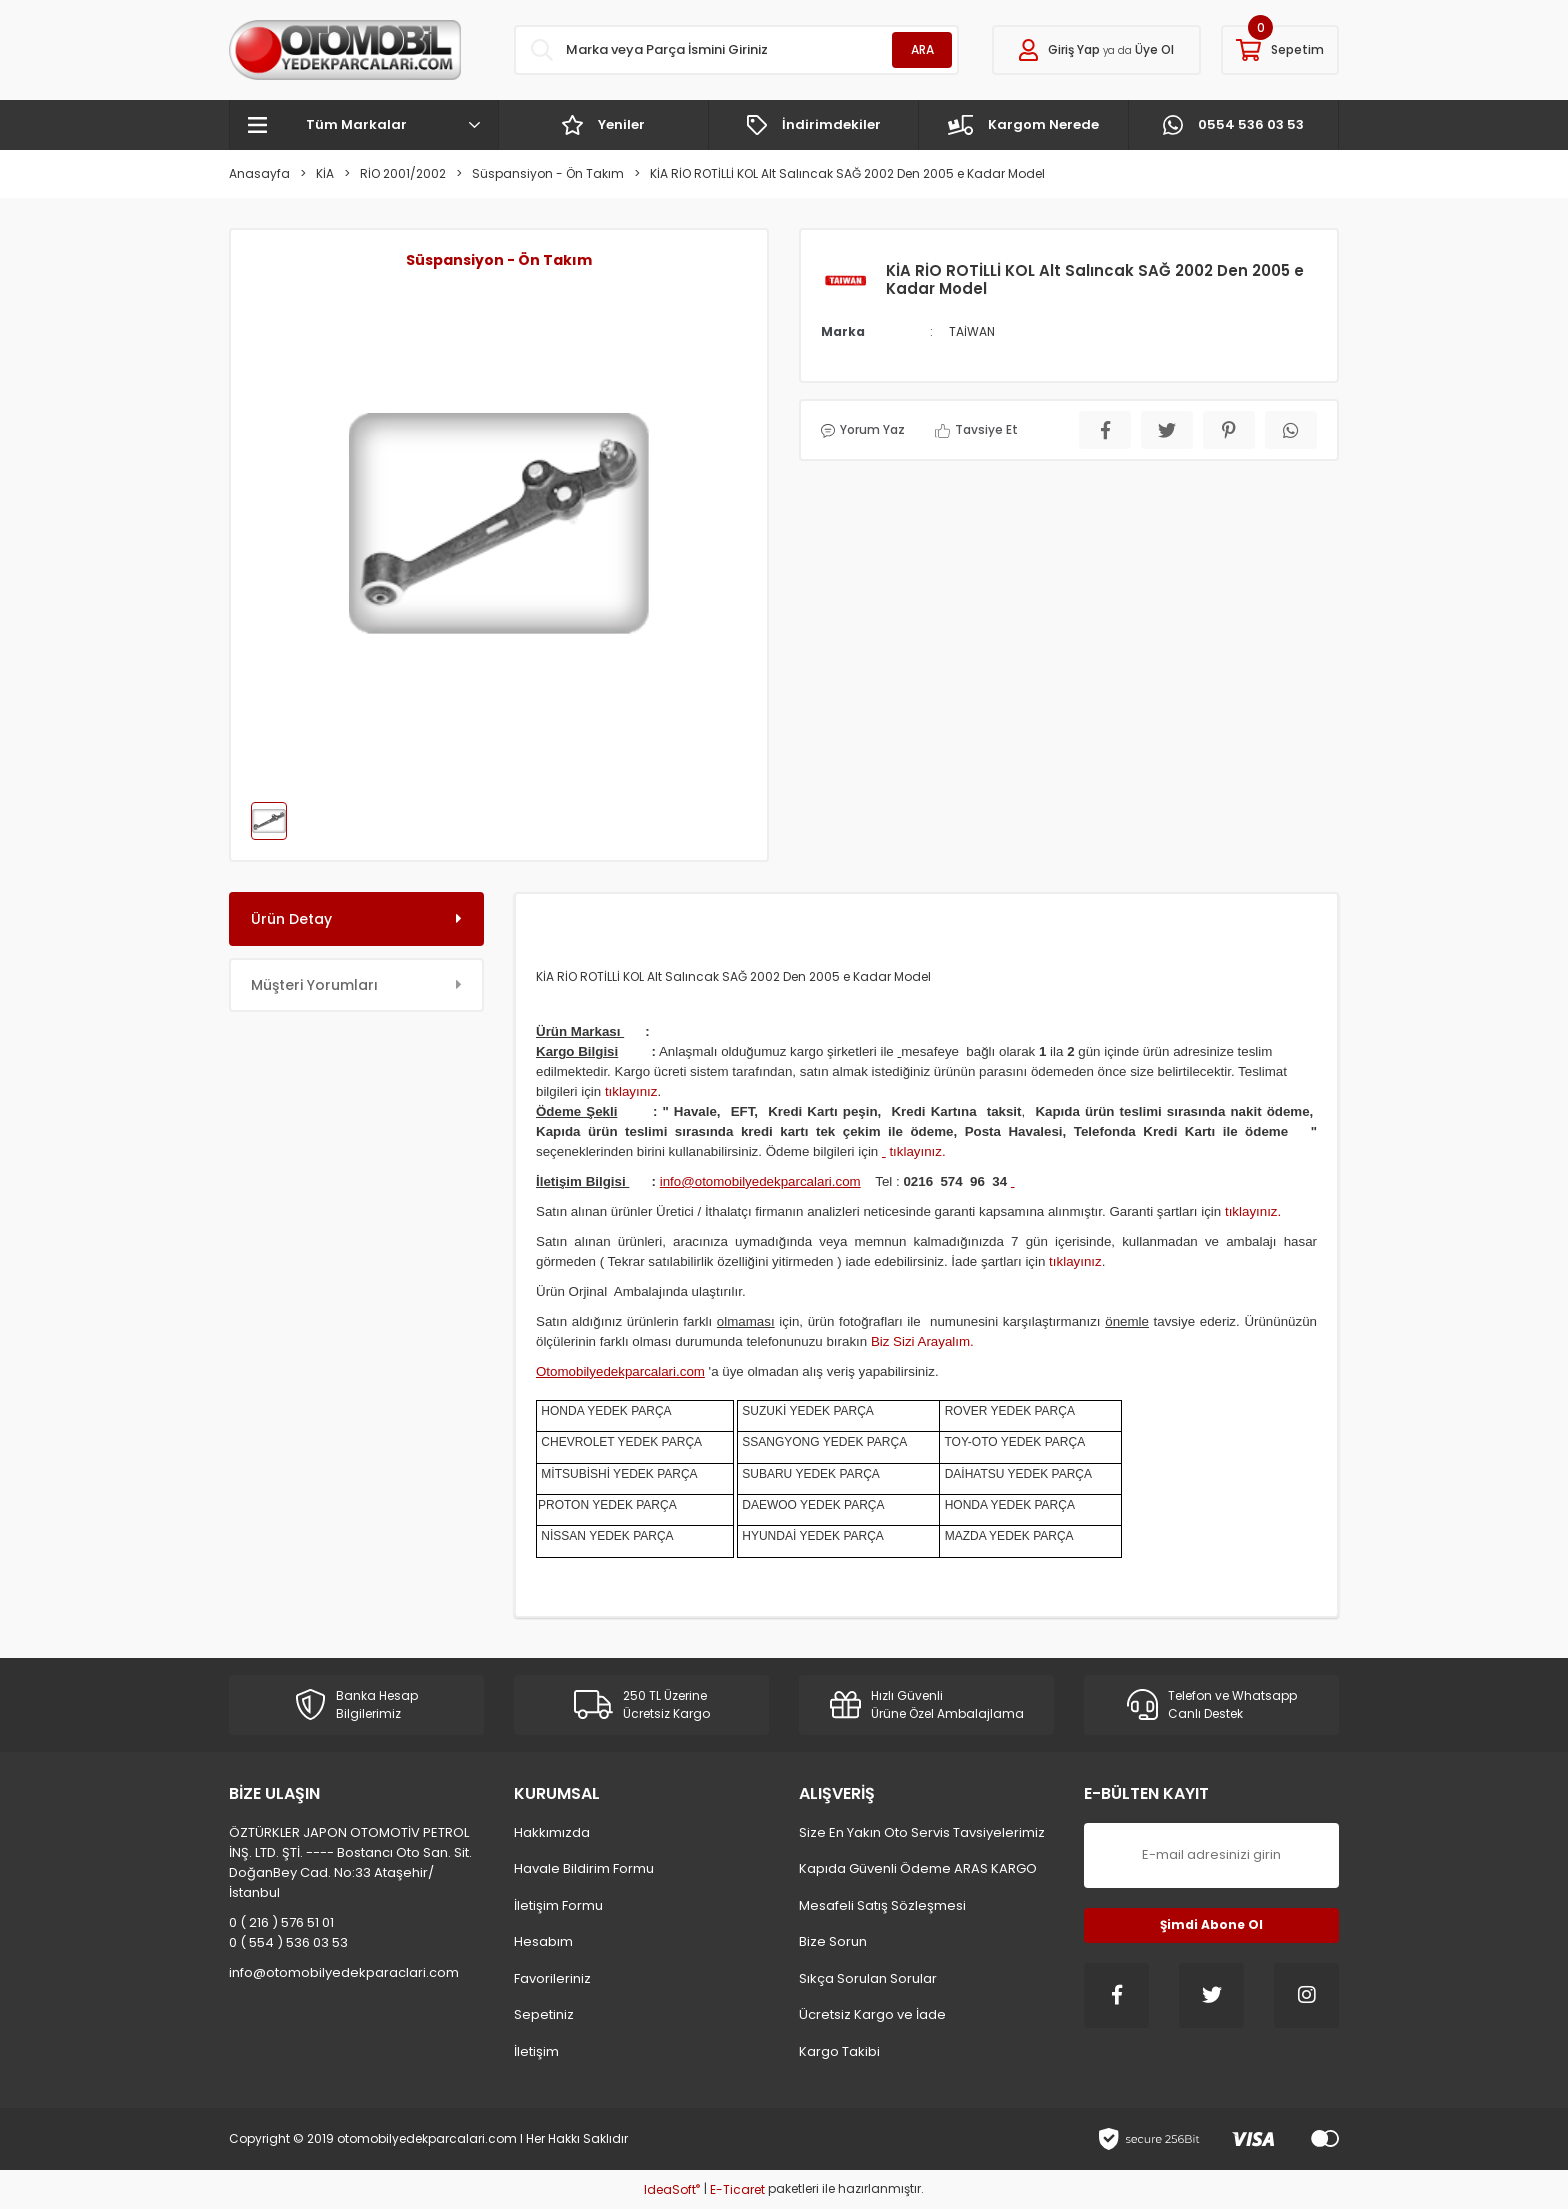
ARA (922, 49)
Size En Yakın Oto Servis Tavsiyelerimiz (922, 1832)
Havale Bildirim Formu (584, 1868)
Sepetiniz (544, 2014)
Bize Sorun (833, 1941)
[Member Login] (1096, 50)
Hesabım (543, 1941)
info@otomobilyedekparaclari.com (344, 1972)
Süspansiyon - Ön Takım (499, 260)
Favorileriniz (552, 1978)
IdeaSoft (672, 2189)
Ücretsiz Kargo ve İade (872, 2014)
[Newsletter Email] (1211, 1855)
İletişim (536, 2051)
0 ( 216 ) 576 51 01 (281, 1922)
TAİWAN (972, 331)
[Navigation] (364, 125)
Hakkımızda (552, 1832)
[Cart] (1280, 50)
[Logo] (345, 50)
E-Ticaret (737, 2189)
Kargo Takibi (839, 2051)
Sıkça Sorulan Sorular (868, 1978)
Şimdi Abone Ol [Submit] (1211, 1924)
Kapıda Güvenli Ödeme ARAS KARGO (918, 1868)
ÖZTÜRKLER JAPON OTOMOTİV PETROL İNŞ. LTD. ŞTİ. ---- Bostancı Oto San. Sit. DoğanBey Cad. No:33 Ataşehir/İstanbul (350, 1862)
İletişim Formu (558, 1905)
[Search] (736, 50)
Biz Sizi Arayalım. (922, 1341)
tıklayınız (631, 1091)
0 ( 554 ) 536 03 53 (288, 1942)
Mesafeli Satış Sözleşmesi (882, 1905)
